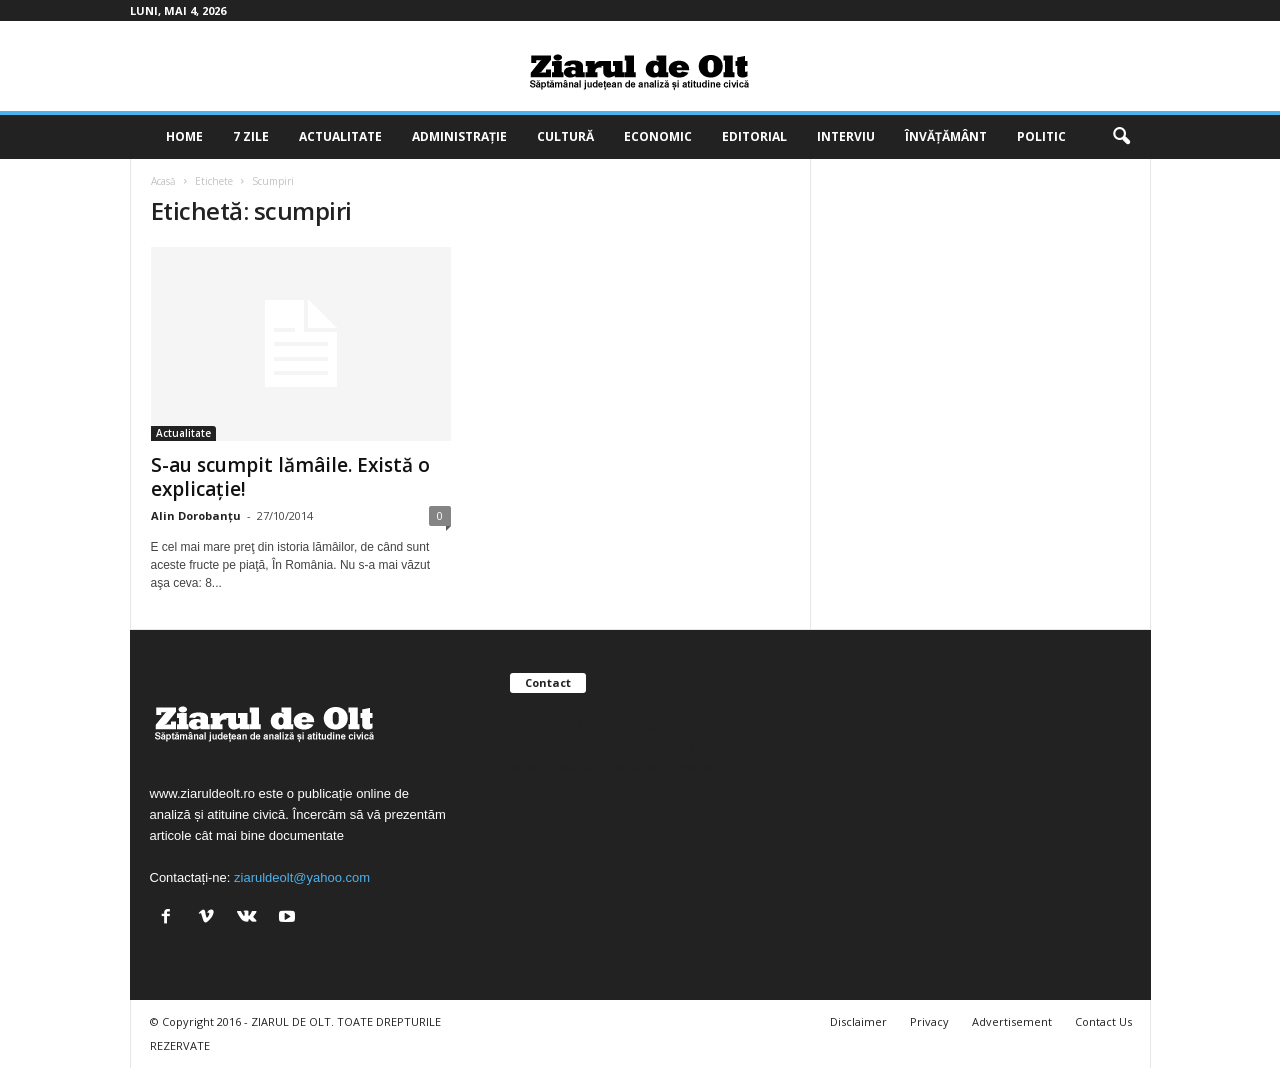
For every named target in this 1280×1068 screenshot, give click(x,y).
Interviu (846, 136)
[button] (1121, 137)
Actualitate (340, 136)
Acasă (163, 181)
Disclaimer (858, 1021)
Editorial (754, 136)
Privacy (929, 1021)
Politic (1041, 136)
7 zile (251, 136)
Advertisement (1012, 1021)
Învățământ (946, 136)
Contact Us (1103, 1021)
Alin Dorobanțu (196, 515)
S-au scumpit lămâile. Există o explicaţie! (290, 477)
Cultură (565, 136)
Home (184, 136)
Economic (658, 136)
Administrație (459, 136)
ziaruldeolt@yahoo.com (302, 877)
